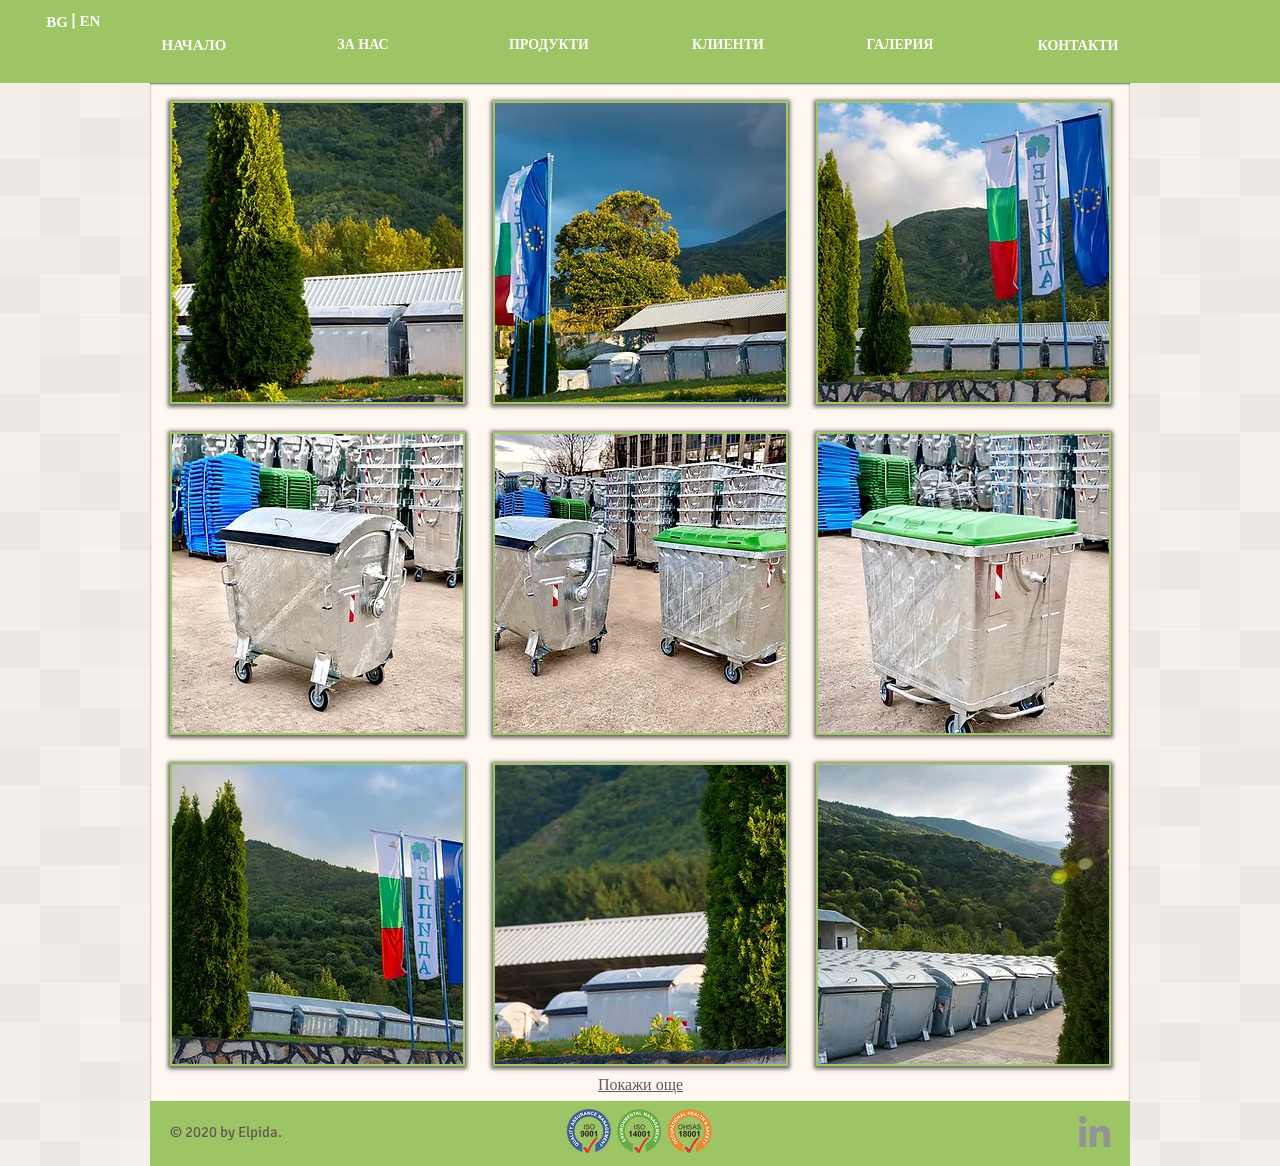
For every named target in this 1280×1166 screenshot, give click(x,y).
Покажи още (640, 1086)
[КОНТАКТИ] (1078, 46)
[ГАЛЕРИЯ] (900, 45)
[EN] (90, 21)
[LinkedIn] (1094, 1131)
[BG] (57, 22)
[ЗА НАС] (363, 45)
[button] (317, 252)
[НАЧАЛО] (194, 45)
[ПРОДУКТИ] (549, 45)
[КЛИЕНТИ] (728, 45)
